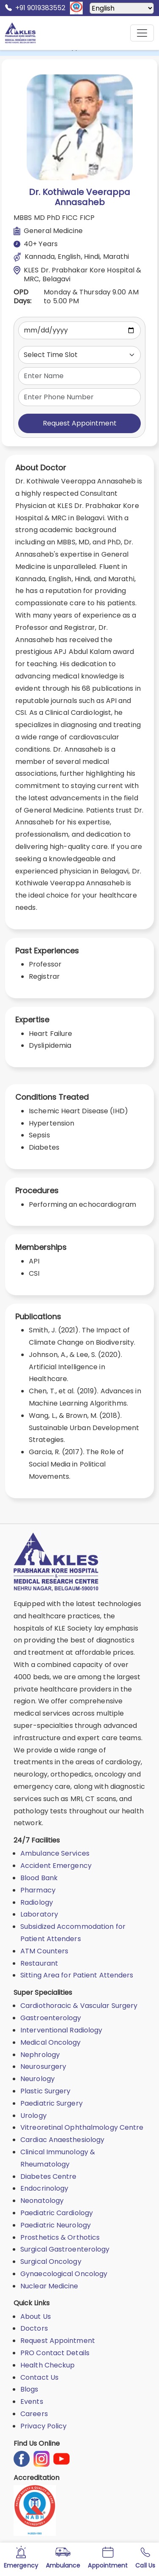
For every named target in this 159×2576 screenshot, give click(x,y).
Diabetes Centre (48, 2176)
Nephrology (40, 2055)
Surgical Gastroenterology (65, 2249)
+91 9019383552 (35, 8)
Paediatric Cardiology (56, 2213)
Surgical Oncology (50, 2261)
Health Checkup (47, 2365)
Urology (33, 2115)
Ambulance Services (54, 1853)
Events (31, 2401)
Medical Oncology (50, 2042)
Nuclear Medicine (49, 2286)
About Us (35, 2316)
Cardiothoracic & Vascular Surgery (78, 2005)
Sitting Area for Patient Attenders (76, 1975)
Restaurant (39, 1963)
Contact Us (39, 2377)
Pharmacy (38, 1890)
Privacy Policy (43, 2426)
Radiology (36, 1902)
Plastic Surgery (45, 2091)
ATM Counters (44, 1951)
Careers (34, 2414)
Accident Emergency (56, 1865)
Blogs (29, 2389)
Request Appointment (80, 423)
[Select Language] (121, 8)
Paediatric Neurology (55, 2225)
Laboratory (39, 1914)
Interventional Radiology (61, 2030)
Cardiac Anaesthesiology (62, 2140)
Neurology (37, 2079)
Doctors (34, 2328)
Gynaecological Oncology (63, 2274)
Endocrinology (44, 2188)
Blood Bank (39, 1878)
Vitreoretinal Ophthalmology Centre (81, 2127)
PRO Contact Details (54, 2353)
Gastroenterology (50, 2018)
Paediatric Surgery (51, 2103)
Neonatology (42, 2200)
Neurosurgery (43, 2066)
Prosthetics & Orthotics (60, 2237)
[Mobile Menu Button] (142, 33)
